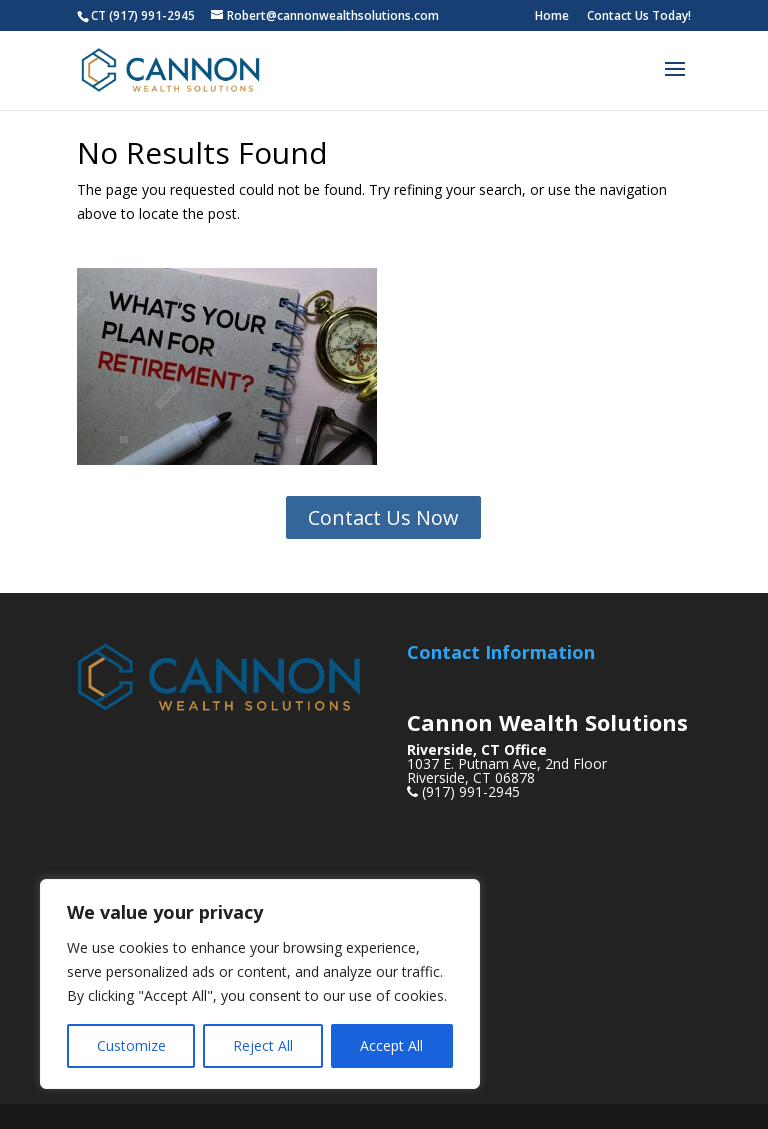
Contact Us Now (383, 517)
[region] (260, 984)
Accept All (391, 1045)
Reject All (263, 1045)
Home (552, 17)
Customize (131, 1045)
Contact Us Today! (639, 17)
